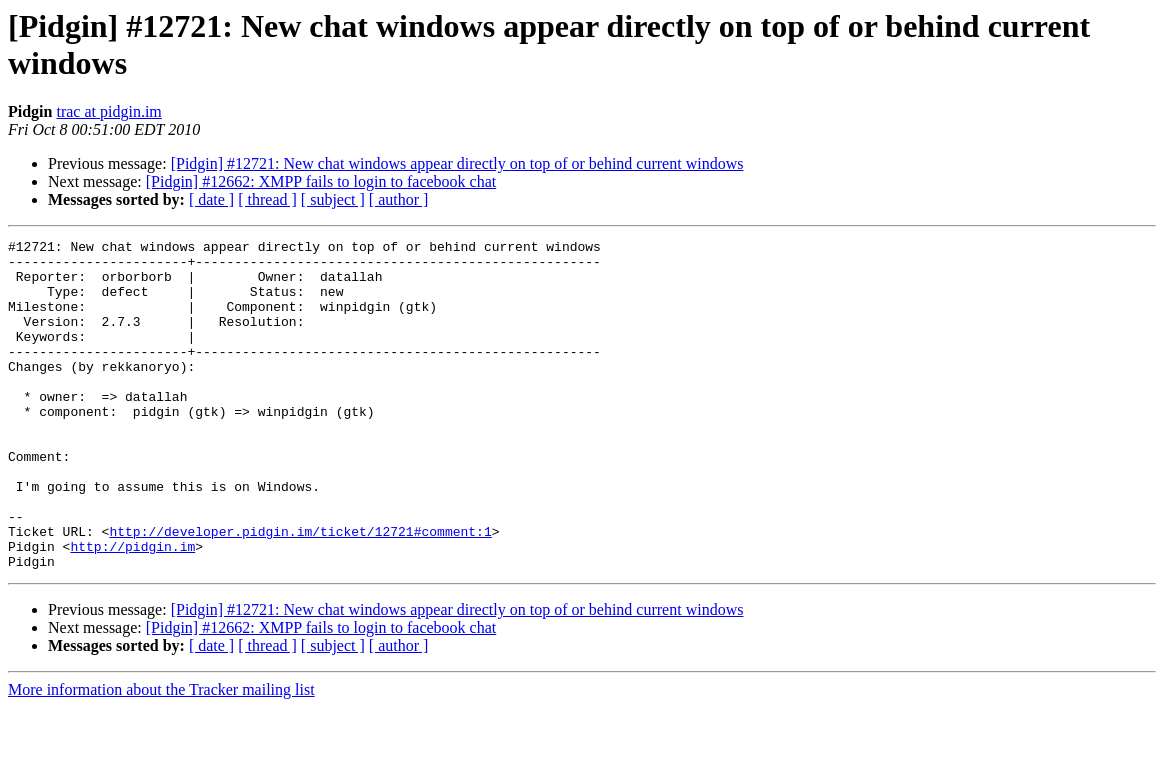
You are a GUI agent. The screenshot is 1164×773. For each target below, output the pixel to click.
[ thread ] (267, 199)
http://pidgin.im (132, 609)
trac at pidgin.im (108, 111)
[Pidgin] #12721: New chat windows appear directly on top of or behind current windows (457, 163)
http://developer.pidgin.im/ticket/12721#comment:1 (300, 591)
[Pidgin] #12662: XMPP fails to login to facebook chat (321, 181)
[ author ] (399, 199)
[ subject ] (333, 199)
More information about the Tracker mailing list (161, 755)
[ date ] (211, 199)
